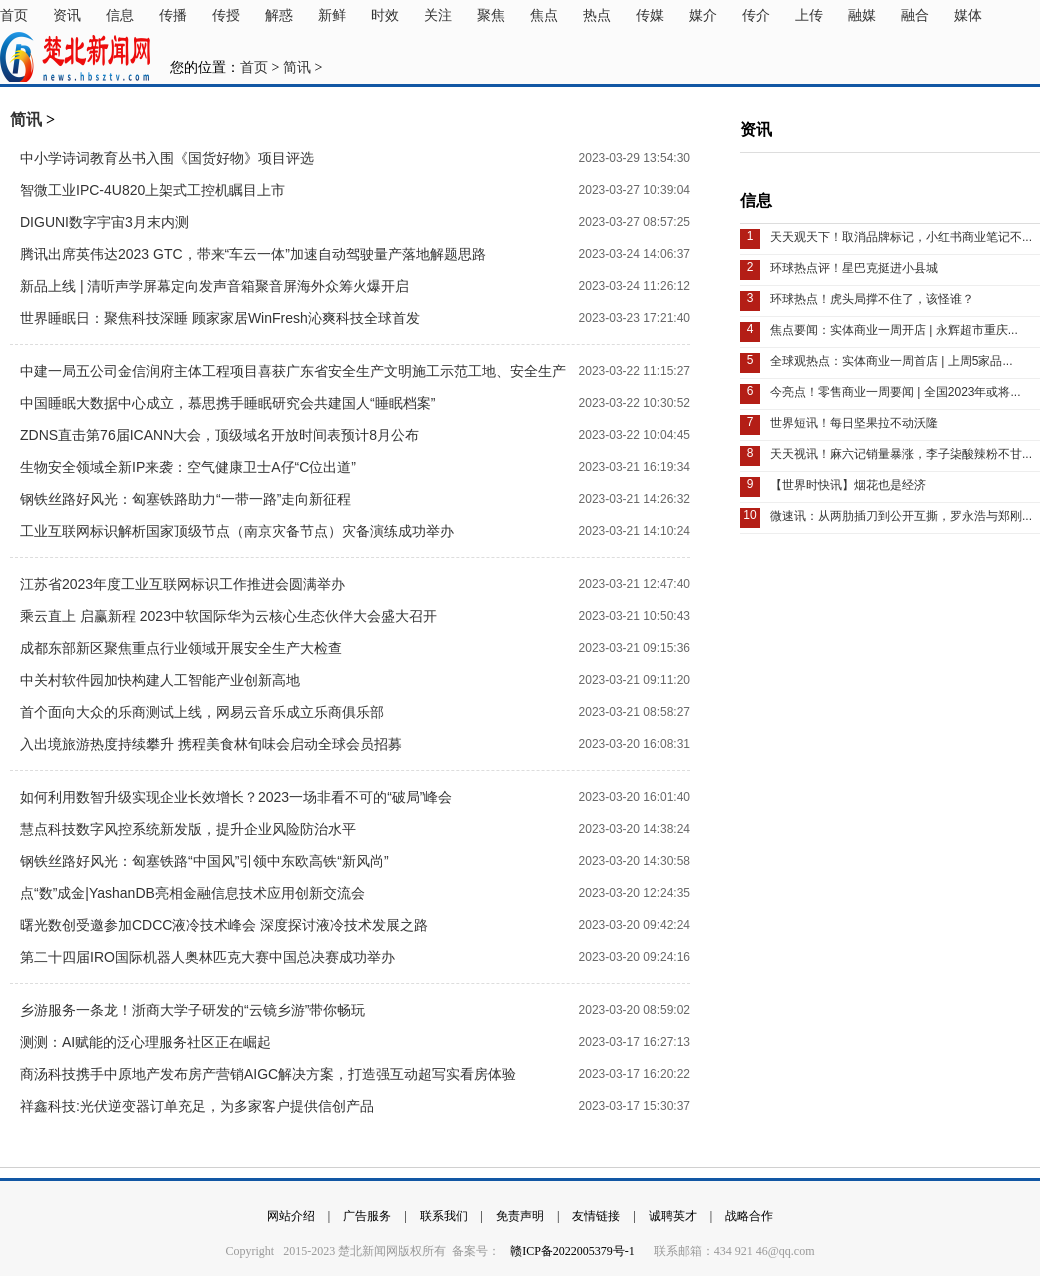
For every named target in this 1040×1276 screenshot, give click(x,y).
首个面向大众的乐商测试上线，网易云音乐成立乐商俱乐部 (202, 712)
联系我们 (444, 1216)
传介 (756, 15)
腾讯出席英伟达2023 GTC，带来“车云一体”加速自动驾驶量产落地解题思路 (253, 254)
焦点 (544, 15)
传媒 (650, 15)
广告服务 (367, 1216)
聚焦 (491, 15)
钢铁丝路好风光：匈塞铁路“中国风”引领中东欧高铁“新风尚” (204, 861)
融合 (915, 15)
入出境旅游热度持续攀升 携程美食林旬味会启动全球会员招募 (211, 744)
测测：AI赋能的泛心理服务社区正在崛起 (145, 1042)
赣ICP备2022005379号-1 (574, 1251)
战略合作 (749, 1216)
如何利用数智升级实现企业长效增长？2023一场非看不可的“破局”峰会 (236, 797)
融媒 (862, 15)
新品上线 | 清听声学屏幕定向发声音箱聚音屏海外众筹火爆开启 (214, 286)
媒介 (703, 15)
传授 (226, 15)
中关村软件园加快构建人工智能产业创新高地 (160, 680)
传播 (173, 15)
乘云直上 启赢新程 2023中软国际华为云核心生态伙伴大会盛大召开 (228, 616)
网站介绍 (291, 1216)
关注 (438, 15)
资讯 (67, 15)
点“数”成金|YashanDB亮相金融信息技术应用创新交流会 (192, 893)
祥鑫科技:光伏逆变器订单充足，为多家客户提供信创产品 (197, 1106)
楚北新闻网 (75, 57)
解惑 (279, 15)
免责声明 (520, 1216)
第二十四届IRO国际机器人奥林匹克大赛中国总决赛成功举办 (207, 957)
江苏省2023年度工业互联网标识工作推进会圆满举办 (182, 584)
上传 (809, 15)
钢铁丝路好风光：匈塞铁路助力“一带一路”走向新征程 (185, 499)
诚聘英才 (673, 1216)
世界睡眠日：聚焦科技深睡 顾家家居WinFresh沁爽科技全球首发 (220, 318)
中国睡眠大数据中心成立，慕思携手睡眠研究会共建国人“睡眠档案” (227, 403)
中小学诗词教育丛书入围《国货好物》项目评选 (167, 158)
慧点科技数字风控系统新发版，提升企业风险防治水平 (188, 829)
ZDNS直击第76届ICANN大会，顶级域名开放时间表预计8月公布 (219, 435)
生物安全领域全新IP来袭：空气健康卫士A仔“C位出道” (188, 467)
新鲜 (332, 15)
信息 (120, 15)
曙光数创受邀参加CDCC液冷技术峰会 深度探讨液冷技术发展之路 (224, 925)
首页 (14, 15)
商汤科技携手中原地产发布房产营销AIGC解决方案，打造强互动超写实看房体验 (268, 1074)
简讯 (297, 67)
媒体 (968, 15)
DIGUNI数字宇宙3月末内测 (104, 222)
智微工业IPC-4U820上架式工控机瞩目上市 (152, 190)
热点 (597, 15)
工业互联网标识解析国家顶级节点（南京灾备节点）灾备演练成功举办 (237, 531)
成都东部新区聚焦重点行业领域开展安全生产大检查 (181, 648)
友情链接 (596, 1216)
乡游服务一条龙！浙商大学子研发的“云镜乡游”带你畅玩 (192, 1010)
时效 (385, 15)
